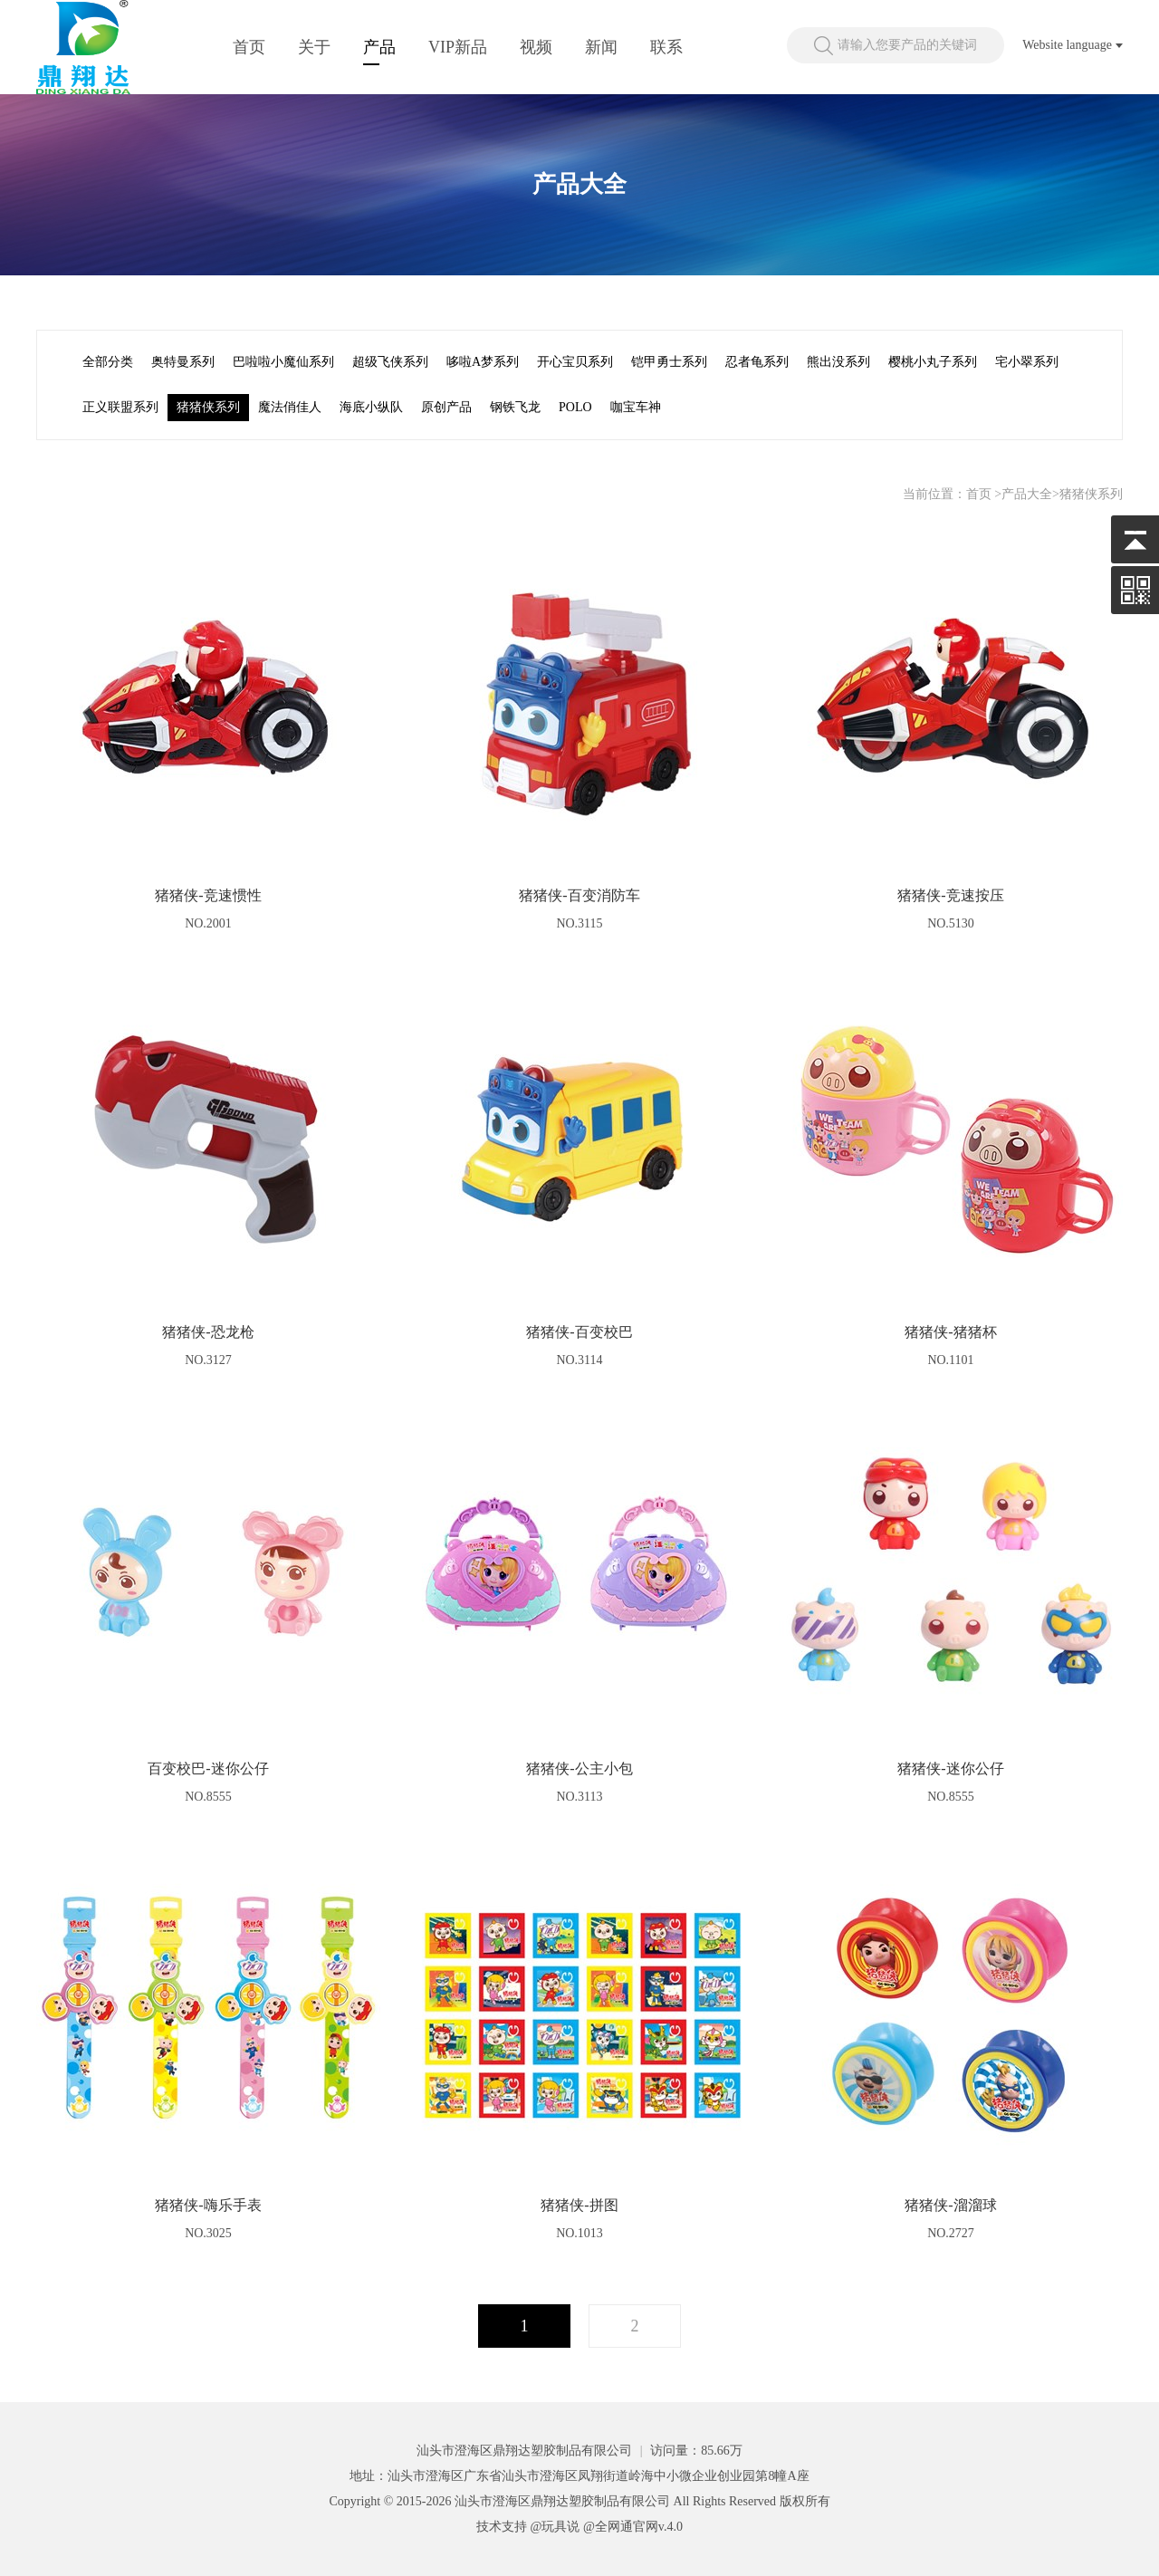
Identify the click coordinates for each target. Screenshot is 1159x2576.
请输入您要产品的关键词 (907, 45)
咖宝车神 (635, 407)
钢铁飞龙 (515, 407)
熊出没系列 (838, 362)
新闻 (601, 47)
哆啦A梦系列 (482, 362)
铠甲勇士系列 (669, 362)
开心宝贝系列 (575, 362)
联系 (666, 47)
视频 (536, 47)
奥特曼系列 (183, 362)
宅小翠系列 (1026, 362)
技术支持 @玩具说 (528, 2526)
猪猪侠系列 (208, 407)
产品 (379, 47)
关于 (314, 47)
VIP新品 (457, 47)
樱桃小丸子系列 (932, 362)
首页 (249, 47)
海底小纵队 (371, 407)
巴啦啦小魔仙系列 (283, 362)
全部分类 (107, 362)
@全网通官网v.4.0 (633, 2526)
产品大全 (1026, 494)
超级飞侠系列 (390, 362)
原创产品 (446, 407)
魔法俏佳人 (289, 407)
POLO (575, 407)
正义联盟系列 (120, 407)
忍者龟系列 (757, 362)
